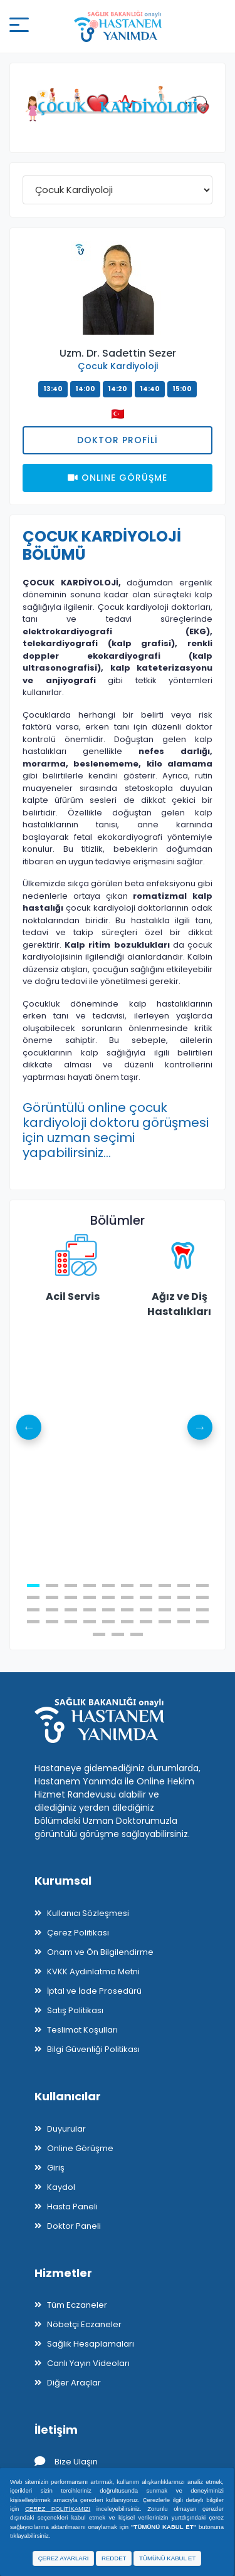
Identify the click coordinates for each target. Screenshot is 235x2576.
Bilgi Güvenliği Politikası (93, 2049)
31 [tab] (33, 1621)
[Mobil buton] (19, 27)
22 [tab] (52, 1609)
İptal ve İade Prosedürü (94, 1991)
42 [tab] (118, 1634)
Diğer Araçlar (74, 2383)
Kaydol (61, 2187)
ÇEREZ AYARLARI (63, 2558)
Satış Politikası (75, 2010)
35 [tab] (108, 1621)
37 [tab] (146, 1621)
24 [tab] (89, 1609)
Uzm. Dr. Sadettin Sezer (118, 353)
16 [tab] (127, 1597)
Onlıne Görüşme (117, 477)
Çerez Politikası (78, 1933)
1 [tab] (33, 1585)
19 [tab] (183, 1597)
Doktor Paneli (74, 2226)
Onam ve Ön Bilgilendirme (100, 1952)
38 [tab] (165, 1621)
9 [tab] (183, 1585)
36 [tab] (127, 1621)
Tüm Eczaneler (77, 2305)
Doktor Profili (117, 440)
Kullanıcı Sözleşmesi (88, 1913)
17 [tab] (146, 1597)
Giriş (56, 2168)
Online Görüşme (80, 2148)
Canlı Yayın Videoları (88, 2363)
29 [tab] (183, 1609)
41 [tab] (99, 1634)
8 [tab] (165, 1585)
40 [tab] (202, 1621)
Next (199, 1427)
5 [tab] (108, 1585)
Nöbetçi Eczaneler (84, 2324)
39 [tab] (183, 1621)
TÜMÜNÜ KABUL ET (167, 2558)
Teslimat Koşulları (82, 2030)
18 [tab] (165, 1597)
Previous (28, 1427)
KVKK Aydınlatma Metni (93, 1971)
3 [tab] (71, 1585)
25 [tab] (108, 1609)
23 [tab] (71, 1609)
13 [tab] (71, 1597)
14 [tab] (89, 1597)
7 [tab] (146, 1585)
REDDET (114, 2558)
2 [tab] (52, 1585)
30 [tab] (202, 1609)
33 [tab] (71, 1621)
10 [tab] (202, 1585)
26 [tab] (127, 1609)
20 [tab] (202, 1597)
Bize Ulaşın (66, 2462)
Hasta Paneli (72, 2206)
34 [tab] (89, 1621)
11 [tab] (33, 1597)
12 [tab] (52, 1597)
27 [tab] (146, 1609)
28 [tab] (165, 1609)
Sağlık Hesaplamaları (90, 2344)
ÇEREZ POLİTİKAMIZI (57, 2508)
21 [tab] (33, 1609)
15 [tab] (108, 1597)
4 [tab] (89, 1585)
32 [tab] (52, 1621)
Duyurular (66, 2129)
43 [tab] (136, 1634)
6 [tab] (127, 1585)
